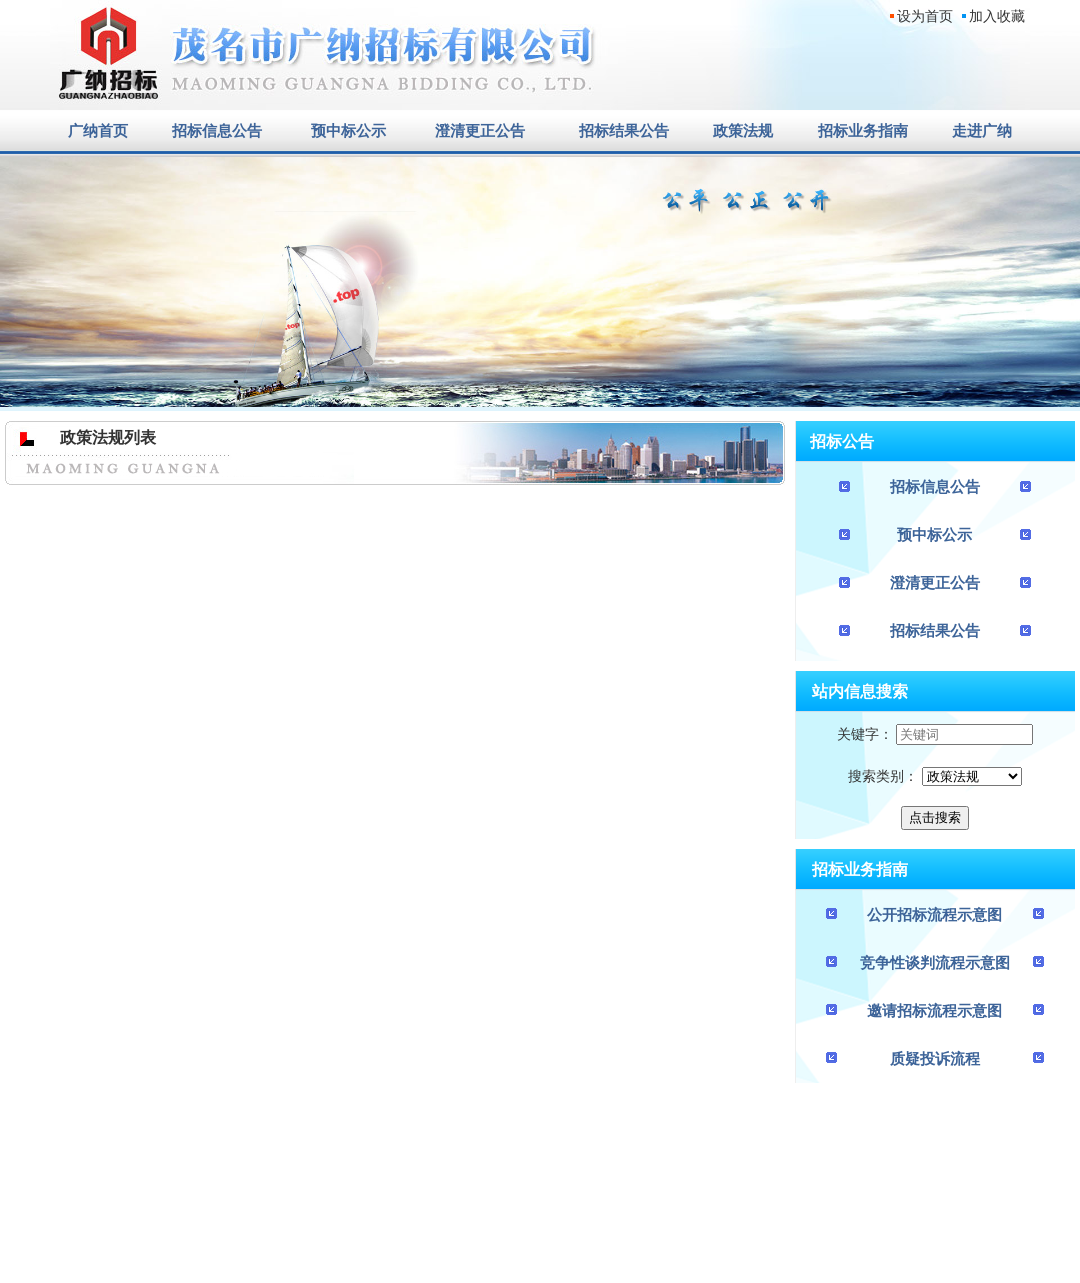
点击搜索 (935, 817)
